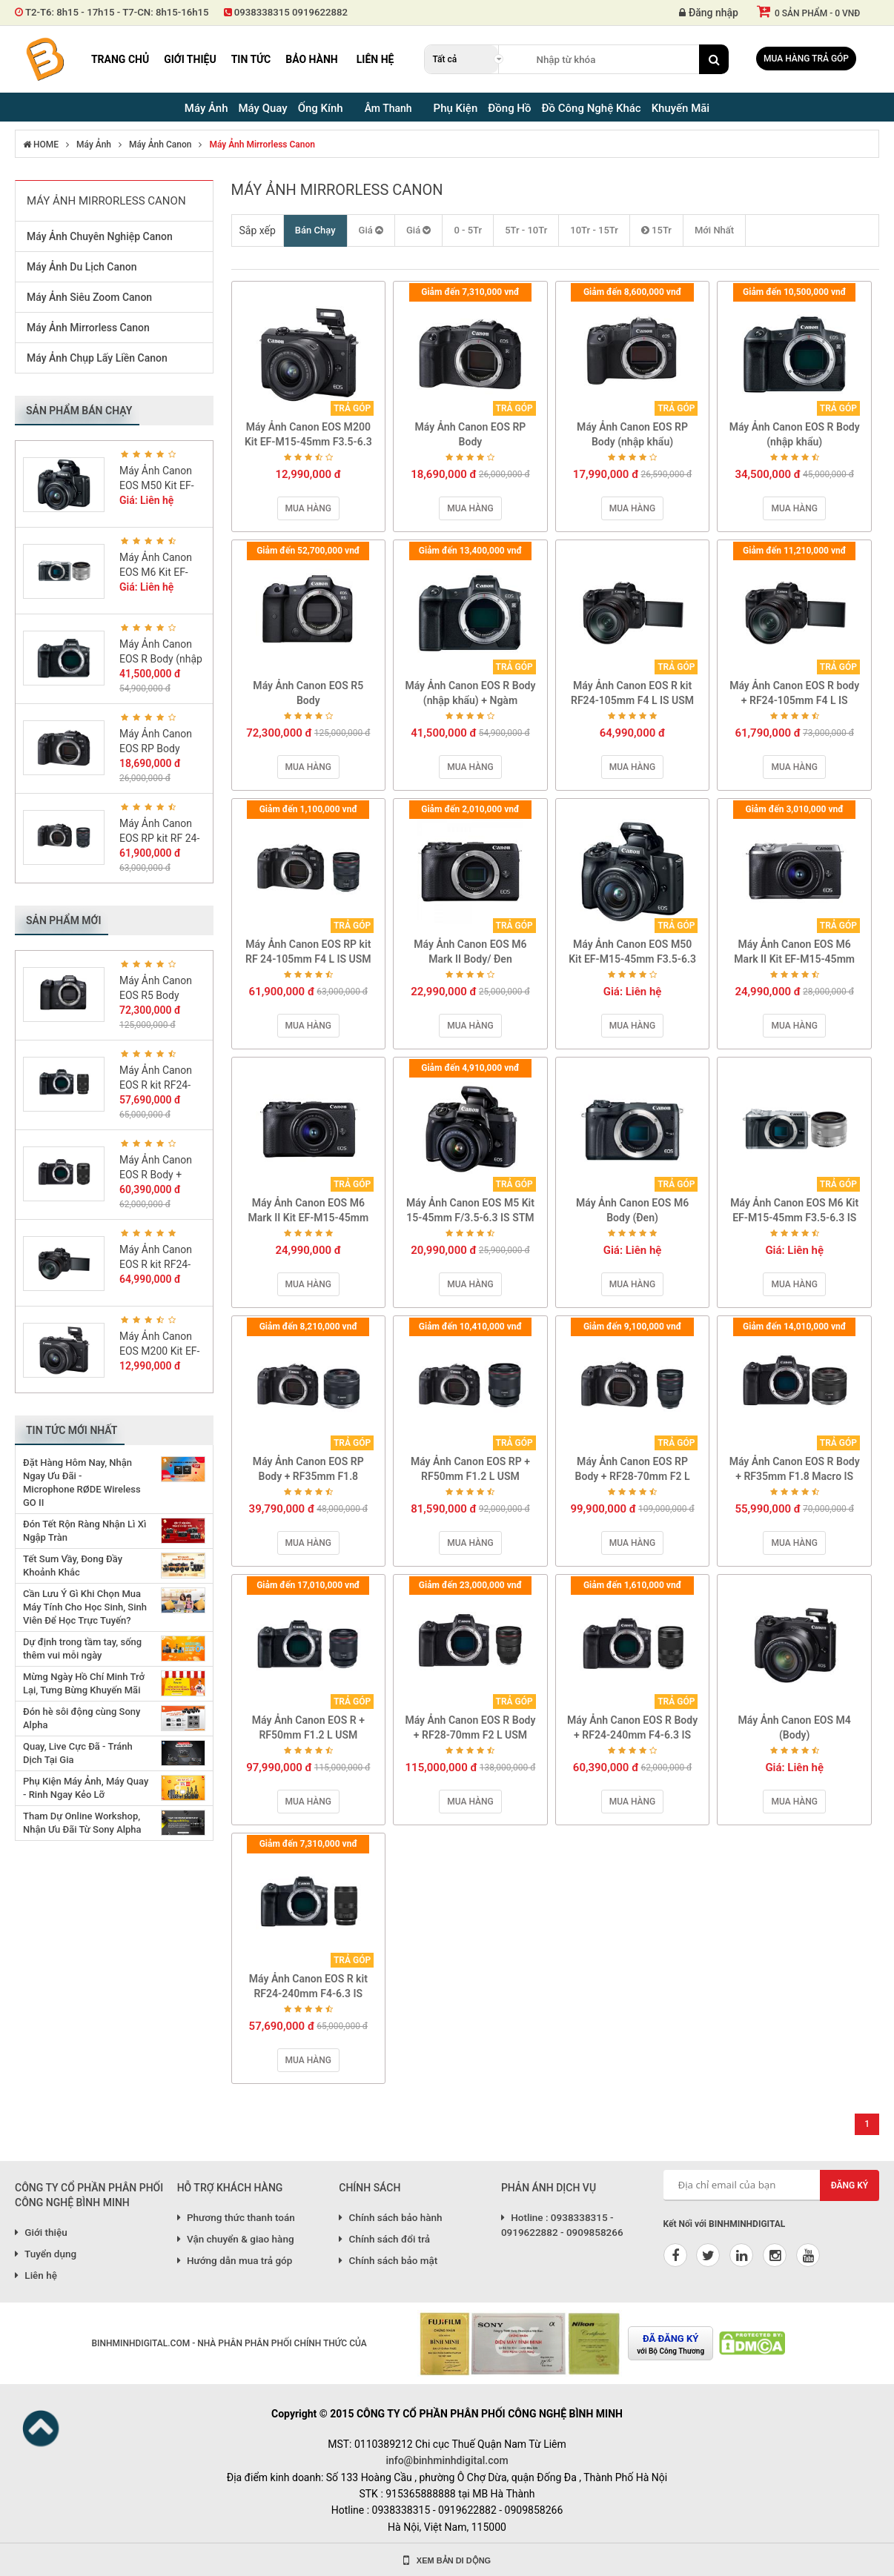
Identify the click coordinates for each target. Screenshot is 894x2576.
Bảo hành (311, 59)
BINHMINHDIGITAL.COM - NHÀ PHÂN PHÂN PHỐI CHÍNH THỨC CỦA (228, 2343)
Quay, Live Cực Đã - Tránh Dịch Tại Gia (78, 1753)
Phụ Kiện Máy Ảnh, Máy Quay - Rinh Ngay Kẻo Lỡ (85, 1788)
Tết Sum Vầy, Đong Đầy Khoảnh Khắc (72, 1565)
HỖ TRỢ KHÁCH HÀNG (230, 2188)
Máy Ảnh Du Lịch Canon (82, 267)
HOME (41, 144)
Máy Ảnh (93, 144)
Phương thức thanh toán (236, 2217)
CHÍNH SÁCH (369, 2188)
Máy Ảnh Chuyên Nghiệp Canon (100, 236)
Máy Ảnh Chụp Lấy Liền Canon (97, 358)
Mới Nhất (714, 230)
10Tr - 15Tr (594, 230)
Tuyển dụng (45, 2254)
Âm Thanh (388, 108)
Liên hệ (375, 59)
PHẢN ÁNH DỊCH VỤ (548, 2188)
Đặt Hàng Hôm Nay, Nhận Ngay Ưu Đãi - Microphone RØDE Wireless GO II (82, 1482)
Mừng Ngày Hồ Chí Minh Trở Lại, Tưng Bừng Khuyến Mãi (84, 1683)
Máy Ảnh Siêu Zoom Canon (89, 297)
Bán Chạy (315, 230)
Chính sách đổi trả (384, 2239)
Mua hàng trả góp (806, 58)
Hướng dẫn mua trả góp (235, 2260)
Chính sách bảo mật (388, 2260)
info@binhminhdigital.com (446, 2460)
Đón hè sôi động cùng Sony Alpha (81, 1718)
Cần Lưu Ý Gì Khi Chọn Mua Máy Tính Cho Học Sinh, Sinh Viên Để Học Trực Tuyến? (85, 1607)
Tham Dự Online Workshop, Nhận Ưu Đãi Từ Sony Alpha (82, 1822)
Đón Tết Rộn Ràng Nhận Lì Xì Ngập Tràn (84, 1530)
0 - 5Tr (468, 230)
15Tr (656, 230)
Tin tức (251, 59)
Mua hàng (308, 508)
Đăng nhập (708, 13)
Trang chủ (120, 59)
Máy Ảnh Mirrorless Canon (262, 144)
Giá (371, 230)
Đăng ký (850, 2185)
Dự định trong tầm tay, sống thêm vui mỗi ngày (82, 1648)
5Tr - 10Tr (526, 230)
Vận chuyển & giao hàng (235, 2239)
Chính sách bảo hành (390, 2217)
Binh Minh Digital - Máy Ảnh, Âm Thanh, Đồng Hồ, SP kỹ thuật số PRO (44, 59)
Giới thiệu (190, 59)
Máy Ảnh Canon (160, 144)
